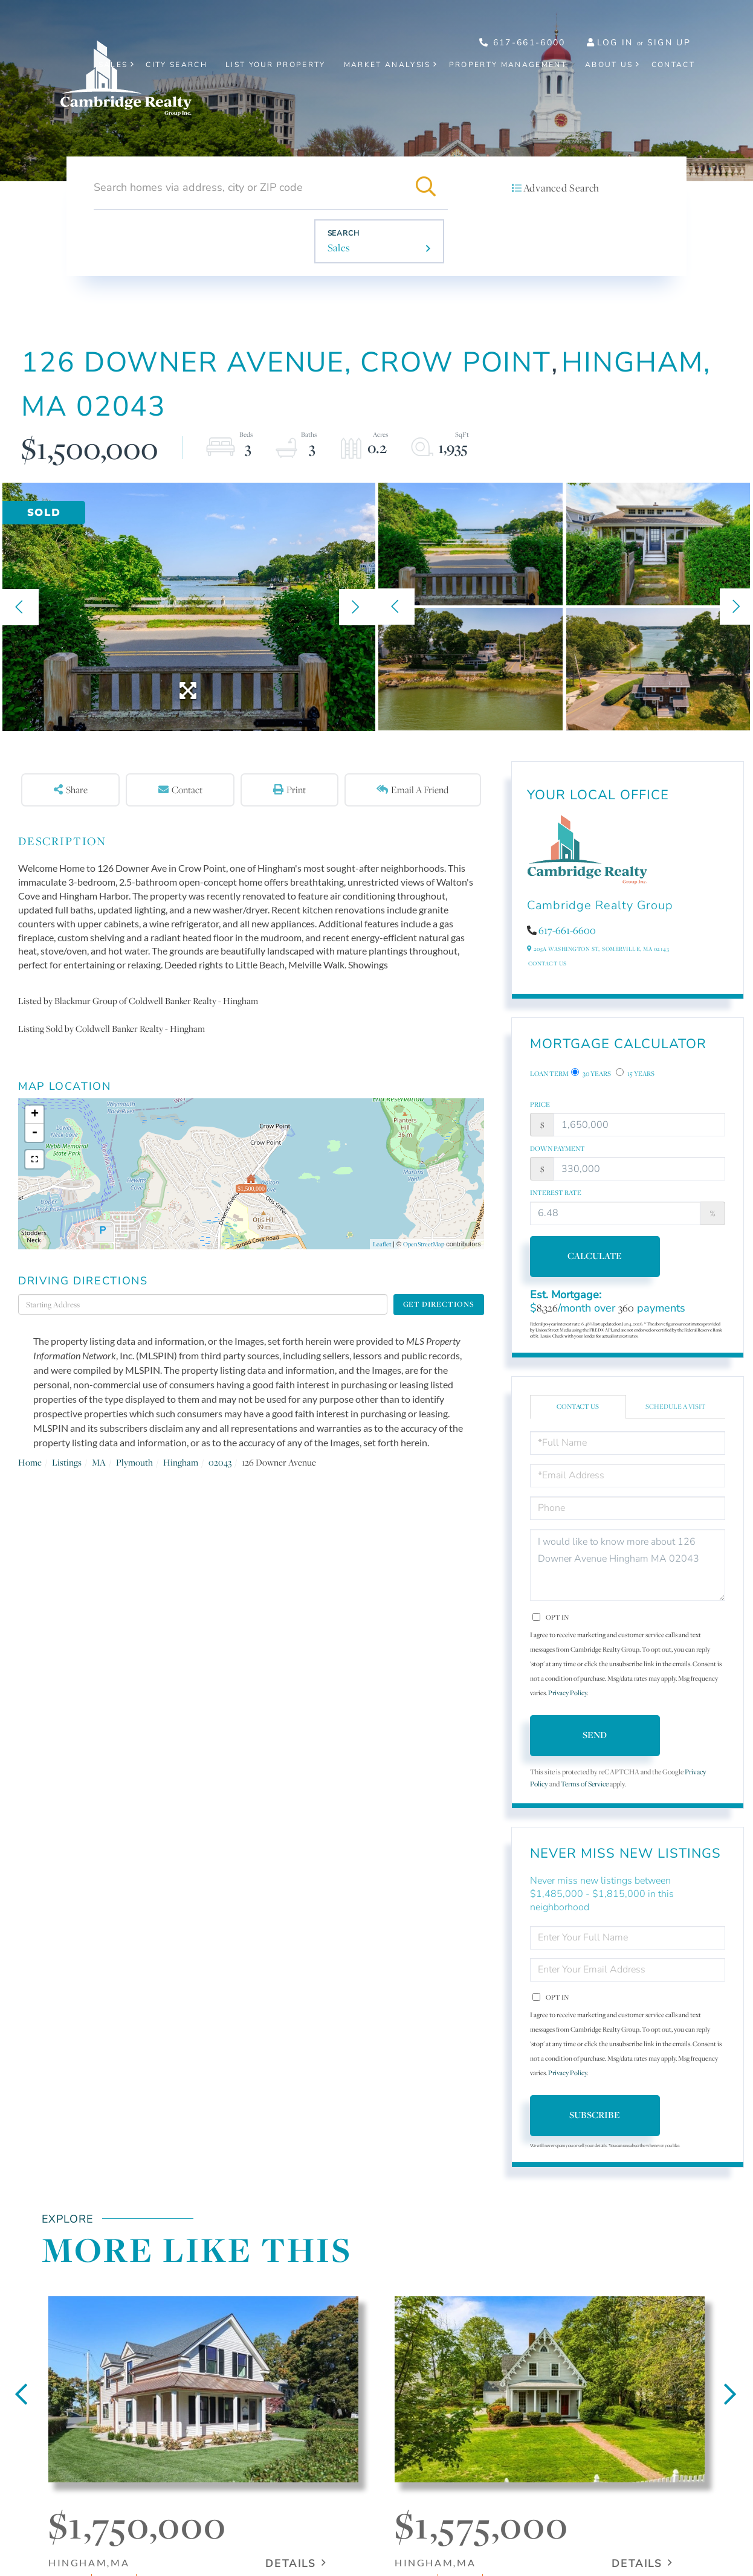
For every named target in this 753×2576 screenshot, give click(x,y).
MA (99, 1462)
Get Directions (438, 1304)
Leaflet (382, 1244)
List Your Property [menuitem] (275, 64)
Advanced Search (561, 188)
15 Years (635, 1073)
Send (595, 1734)
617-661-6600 (567, 930)
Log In (615, 42)
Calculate (594, 1255)
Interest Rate (555, 1192)
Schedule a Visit (675, 1406)
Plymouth (134, 1462)
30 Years (591, 1073)
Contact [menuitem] (673, 64)
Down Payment (557, 1148)
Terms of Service (585, 1784)
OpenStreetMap (423, 1244)
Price (540, 1104)
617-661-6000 (522, 42)
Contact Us (547, 963)
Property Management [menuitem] (508, 64)
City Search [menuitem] (176, 64)
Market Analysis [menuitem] (387, 64)
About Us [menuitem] (609, 64)
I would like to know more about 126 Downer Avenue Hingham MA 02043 (627, 1565)
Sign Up (669, 42)
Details (290, 2564)
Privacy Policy (567, 1693)
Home (30, 1462)
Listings (67, 1462)
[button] (426, 187)
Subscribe (594, 2114)
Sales (339, 247)
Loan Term (549, 1073)
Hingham (180, 1462)
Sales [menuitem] (113, 64)
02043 (219, 1462)
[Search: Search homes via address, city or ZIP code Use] (249, 187)
